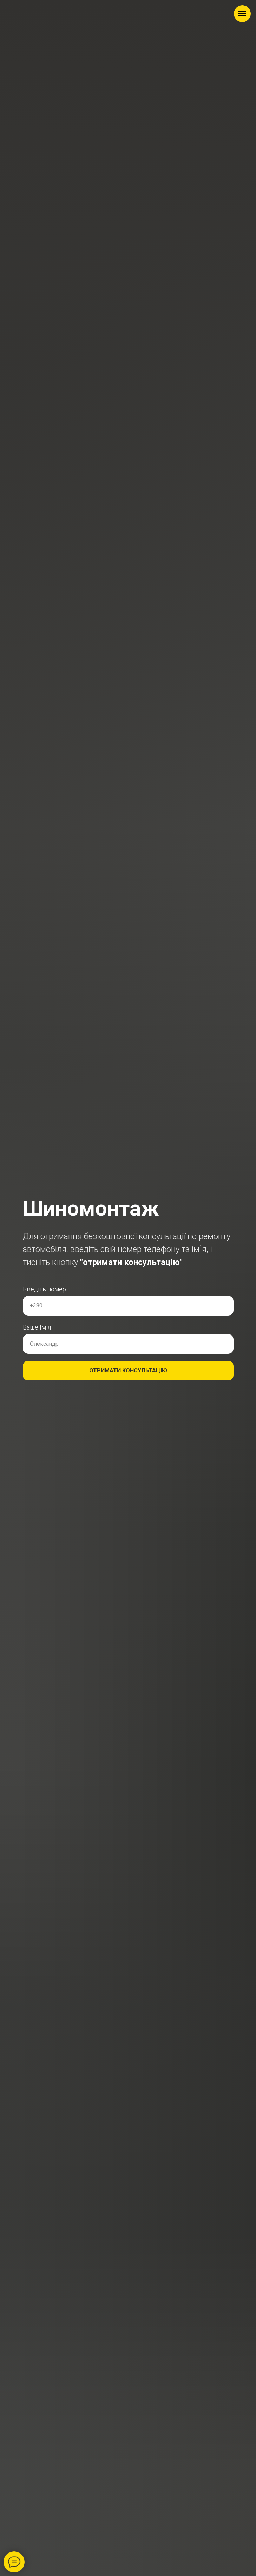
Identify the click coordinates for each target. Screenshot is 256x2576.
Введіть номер (44, 1289)
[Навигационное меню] (242, 13)
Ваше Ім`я (37, 1327)
